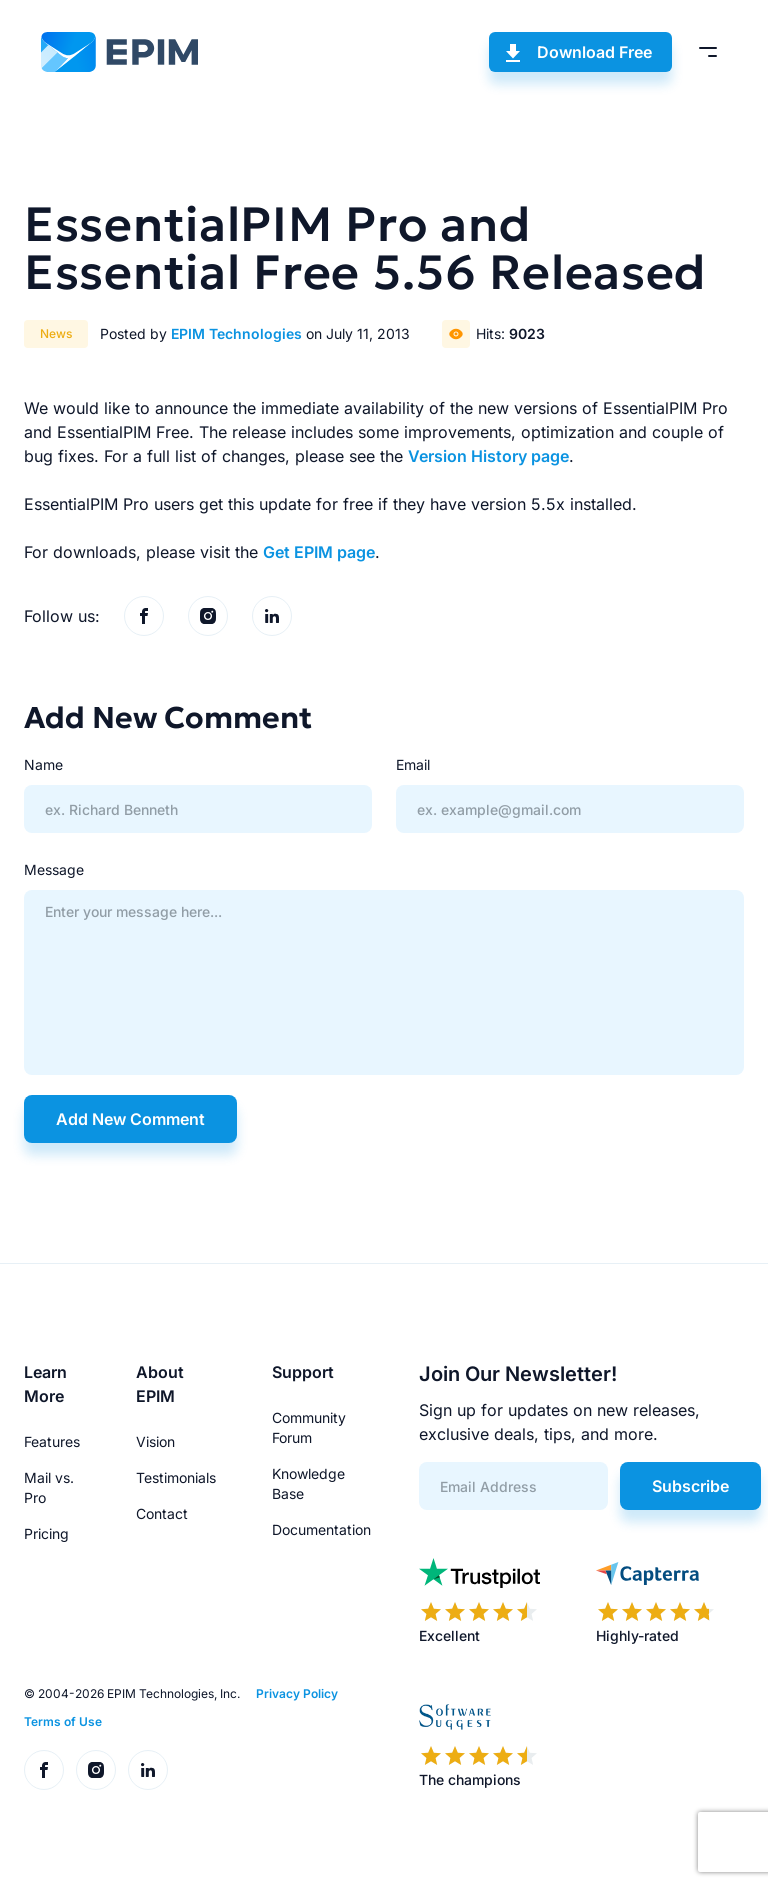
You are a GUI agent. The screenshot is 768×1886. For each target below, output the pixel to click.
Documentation (321, 1529)
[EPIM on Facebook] (144, 616)
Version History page (488, 456)
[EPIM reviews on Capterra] (656, 1602)
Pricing (46, 1533)
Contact (162, 1513)
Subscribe (690, 1486)
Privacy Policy (297, 1693)
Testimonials (176, 1477)
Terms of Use (63, 1721)
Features (52, 1441)
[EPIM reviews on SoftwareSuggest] (479, 1746)
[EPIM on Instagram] (208, 616)
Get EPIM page (319, 552)
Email (413, 764)
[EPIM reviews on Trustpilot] (479, 1602)
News (56, 333)
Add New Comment (130, 1119)
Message (54, 869)
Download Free (594, 52)
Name (43, 764)
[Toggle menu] (708, 52)
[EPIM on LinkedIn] (272, 616)
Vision (155, 1441)
